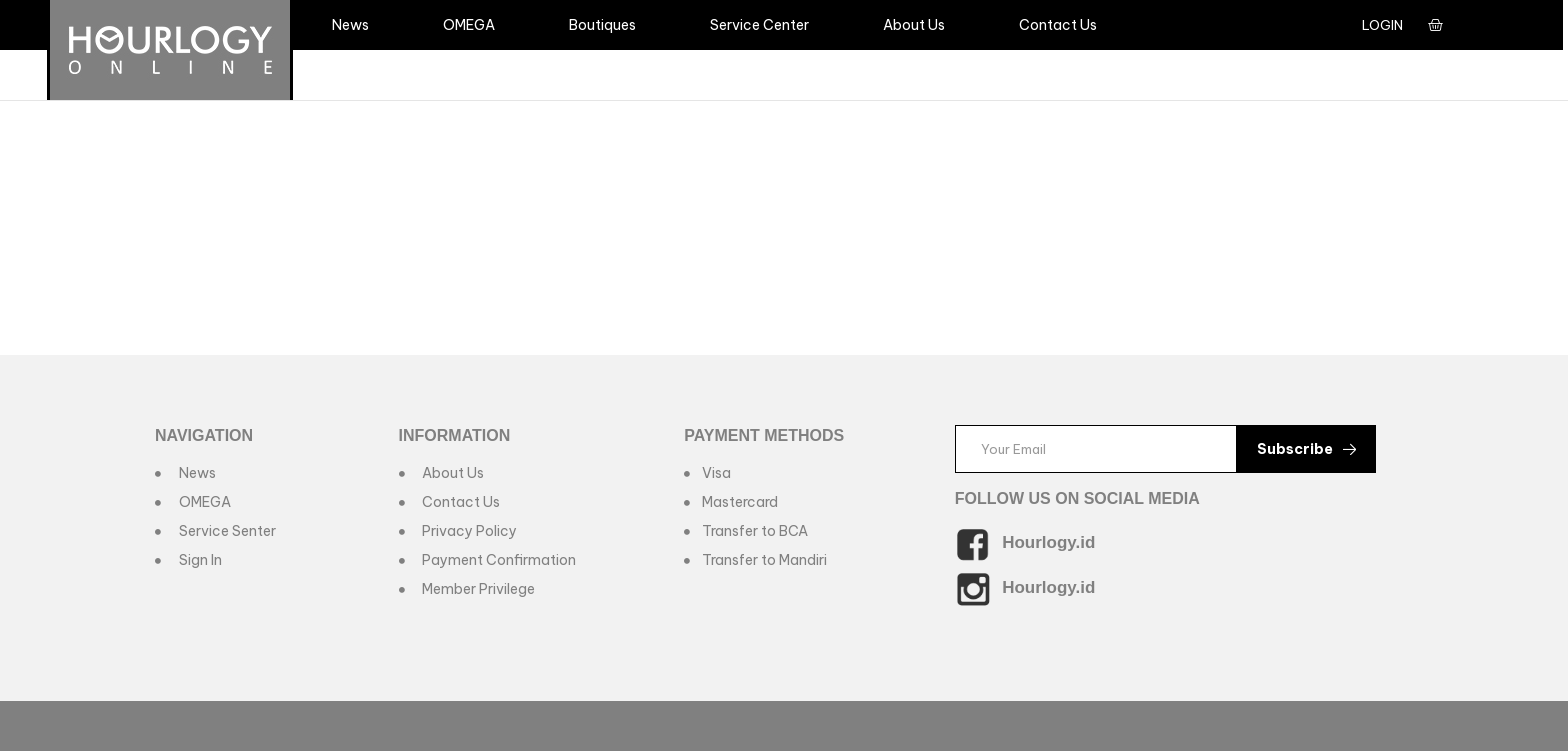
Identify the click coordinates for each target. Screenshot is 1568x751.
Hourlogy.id (1048, 542)
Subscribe (1306, 449)
